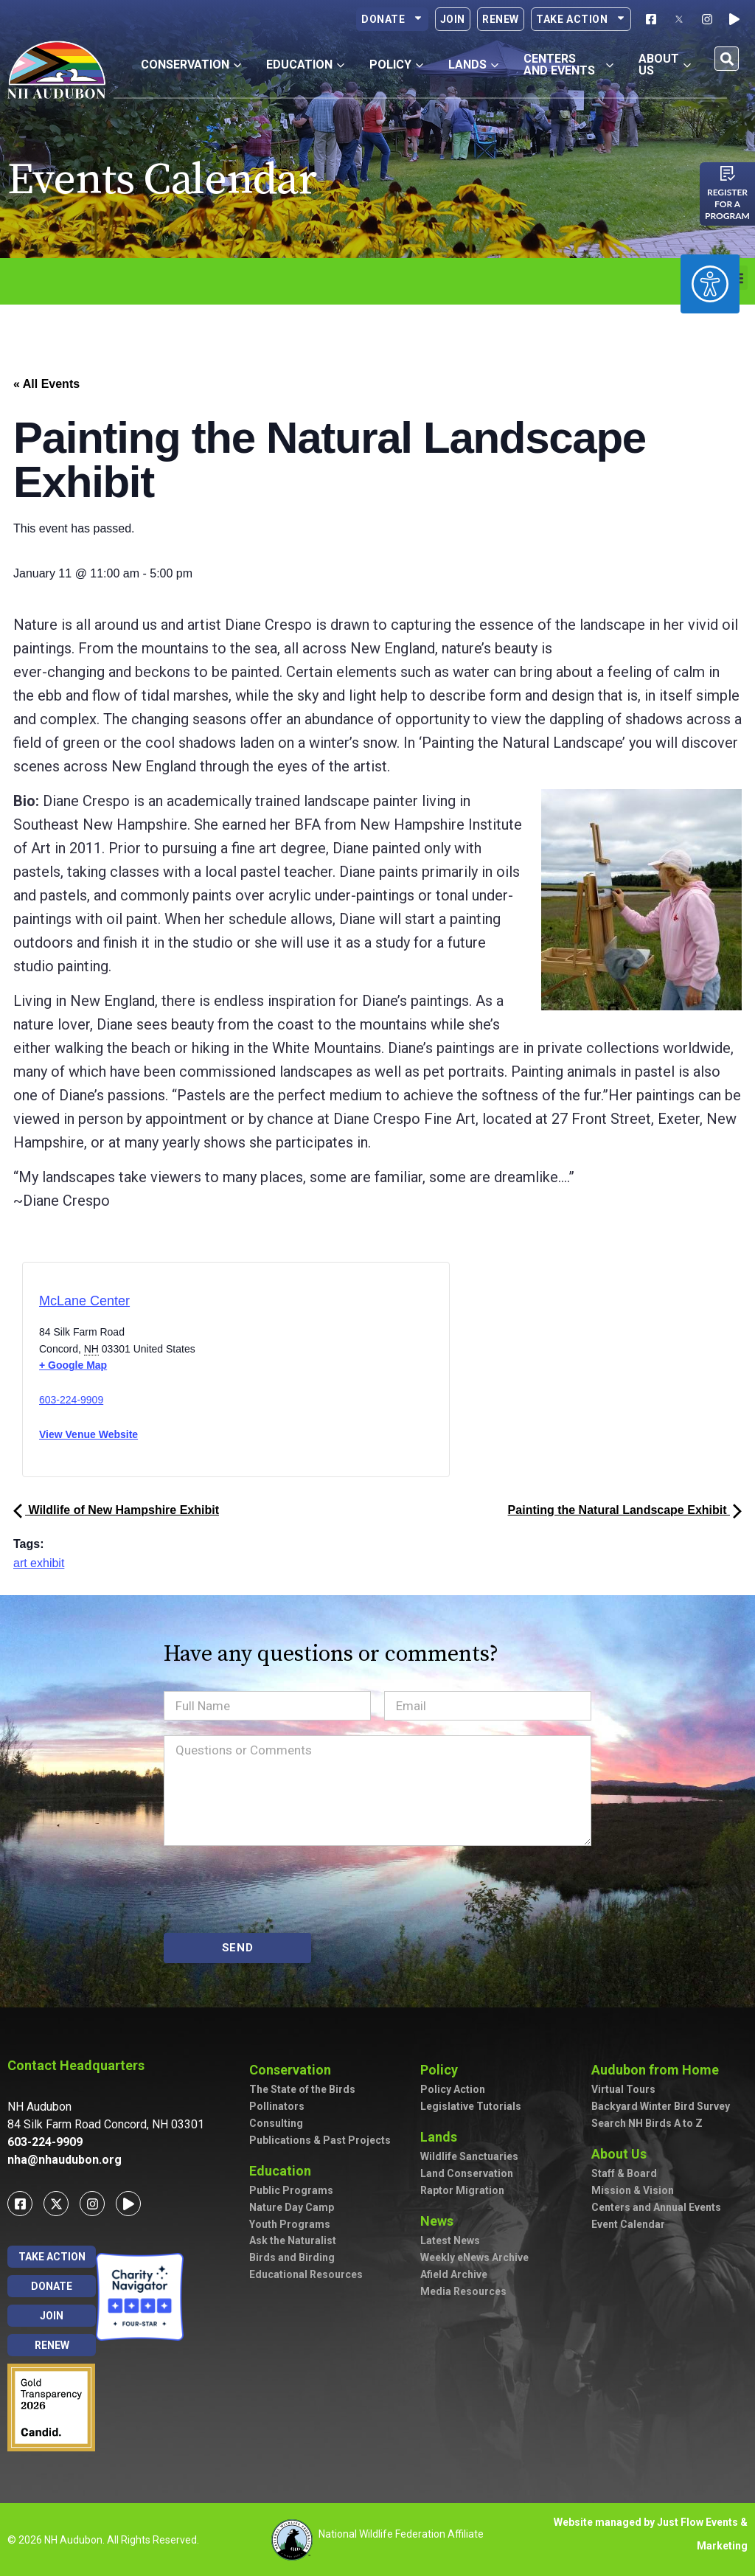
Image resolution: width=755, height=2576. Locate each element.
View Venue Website (88, 1434)
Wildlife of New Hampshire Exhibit (116, 1510)
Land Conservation (466, 2173)
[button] (726, 58)
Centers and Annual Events (656, 2207)
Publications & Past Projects (320, 2140)
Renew (500, 19)
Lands (442, 2137)
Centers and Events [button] (568, 64)
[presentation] (276, 1889)
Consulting (276, 2123)
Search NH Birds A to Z (647, 2123)
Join (452, 19)
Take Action (581, 19)
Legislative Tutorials (470, 2106)
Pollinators (277, 2106)
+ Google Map (73, 1365)
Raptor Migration (462, 2190)
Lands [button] (473, 65)
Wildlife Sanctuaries (469, 2156)
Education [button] (305, 65)
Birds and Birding (292, 2257)
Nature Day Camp (291, 2207)
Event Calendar (628, 2224)
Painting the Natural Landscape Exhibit (625, 1510)
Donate (392, 19)
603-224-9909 (71, 1400)
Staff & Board (624, 2173)
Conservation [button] (191, 65)
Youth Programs (289, 2224)
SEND (238, 1947)
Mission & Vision (632, 2190)
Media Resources (463, 2291)
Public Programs (291, 2190)
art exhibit (38, 1563)
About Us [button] (665, 64)
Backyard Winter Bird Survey (660, 2106)
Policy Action (452, 2089)
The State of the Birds (302, 2089)
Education (284, 2171)
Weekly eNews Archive (474, 2257)
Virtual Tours (623, 2089)
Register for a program (727, 204)
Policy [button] (396, 65)
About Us (622, 2154)
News (440, 2221)
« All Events (46, 384)
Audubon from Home (658, 2069)
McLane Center (84, 1301)
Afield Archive (453, 2274)
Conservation (293, 2069)
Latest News (450, 2240)
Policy (442, 2069)
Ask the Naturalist (292, 2240)
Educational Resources (306, 2274)
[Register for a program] (727, 173)
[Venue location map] (298, 1374)
